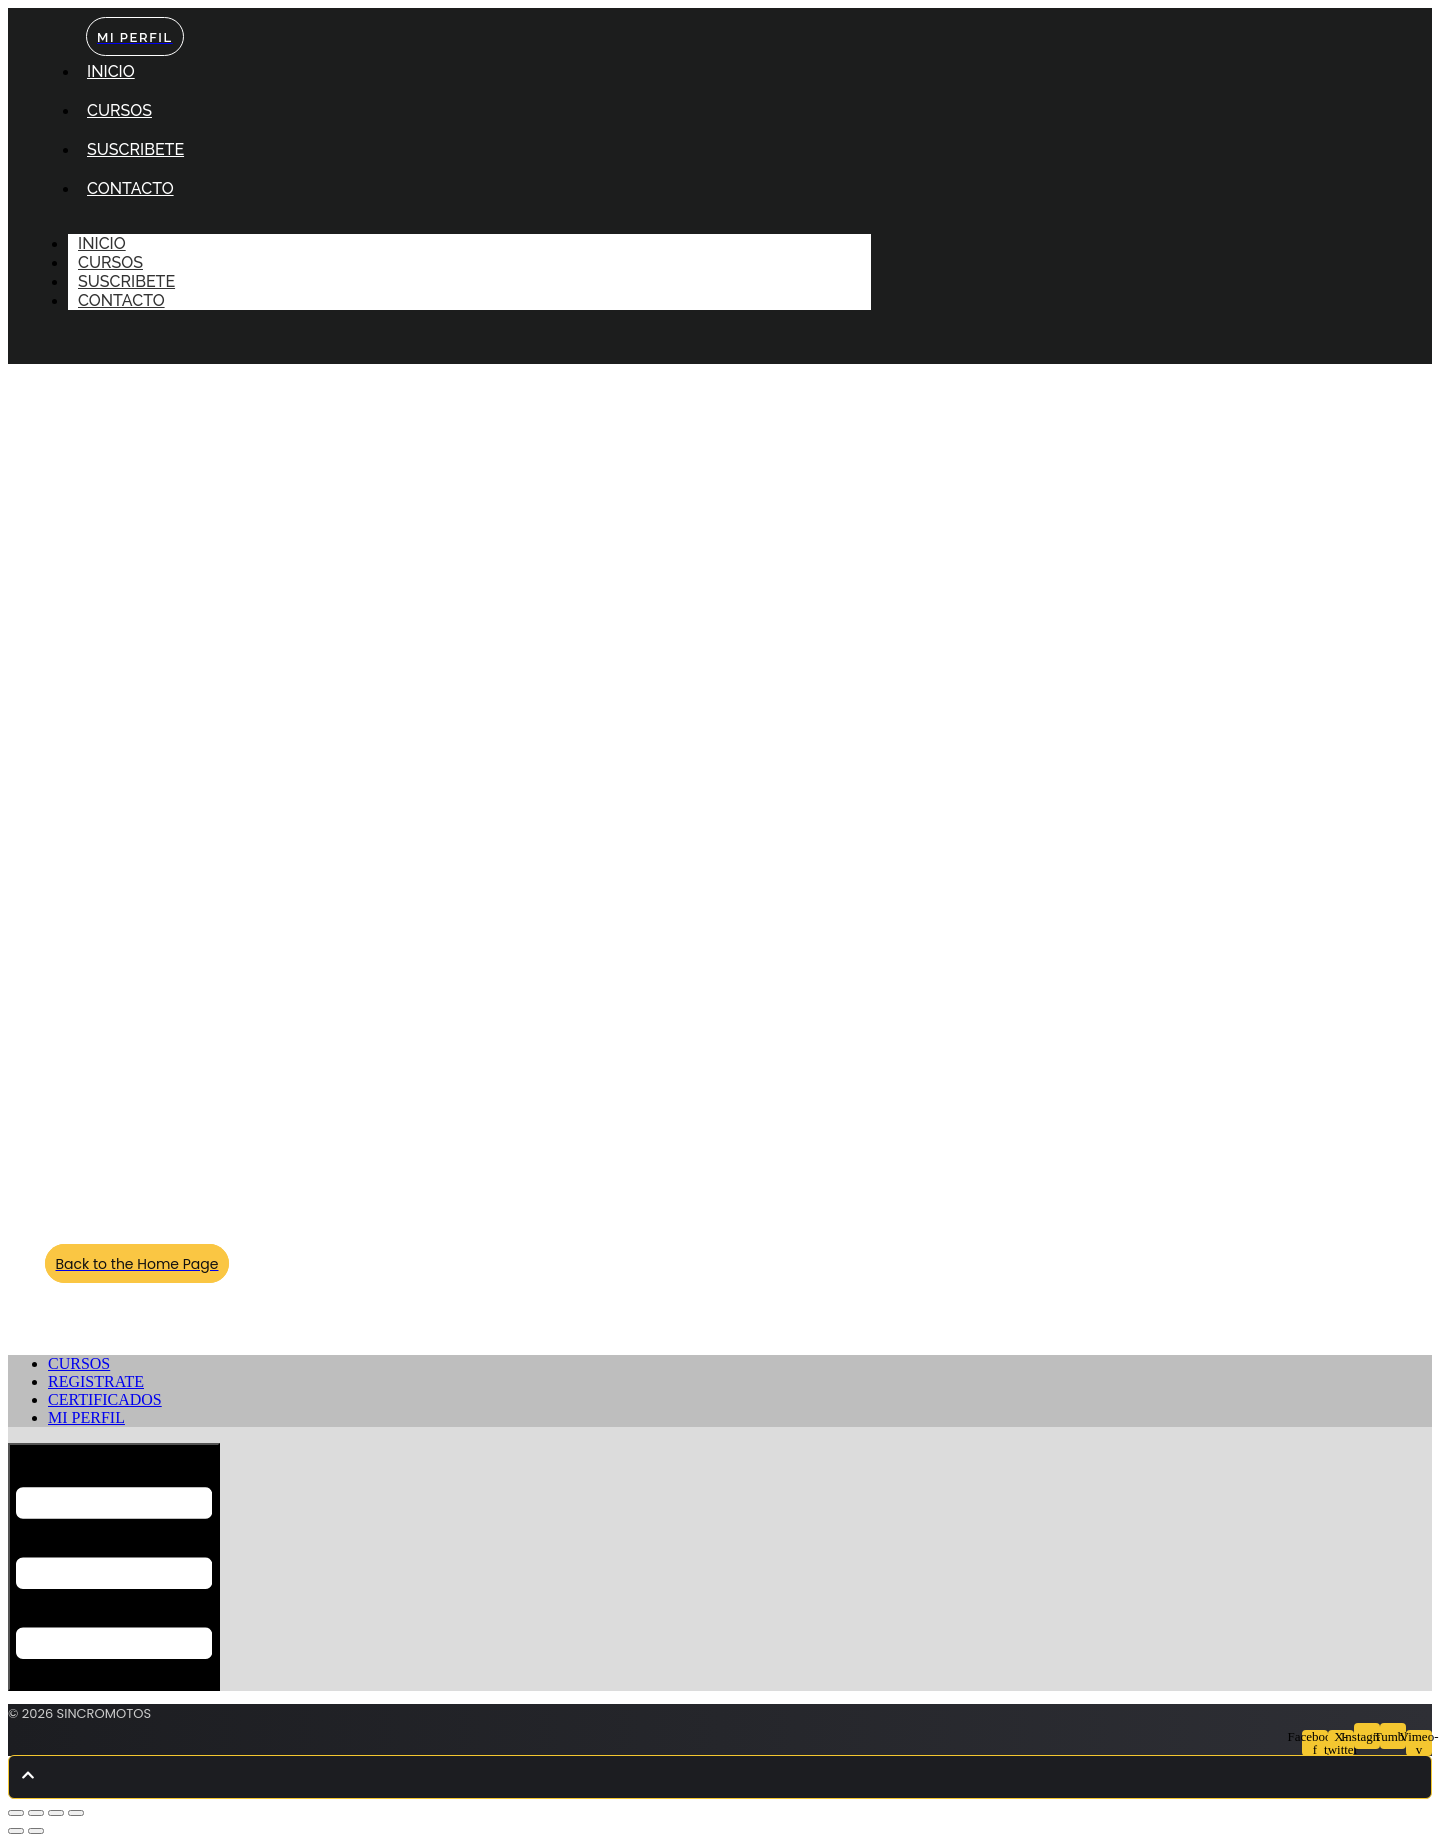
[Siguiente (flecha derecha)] (36, 1831)
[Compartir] (56, 1813)
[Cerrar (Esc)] (76, 1813)
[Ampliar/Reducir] (16, 1813)
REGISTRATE (96, 1381)
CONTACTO (130, 188)
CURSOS (119, 110)
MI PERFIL (86, 1417)
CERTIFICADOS (105, 1399)
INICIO (111, 71)
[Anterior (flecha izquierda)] (16, 1831)
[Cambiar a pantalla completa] (36, 1813)
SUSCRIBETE (135, 149)
